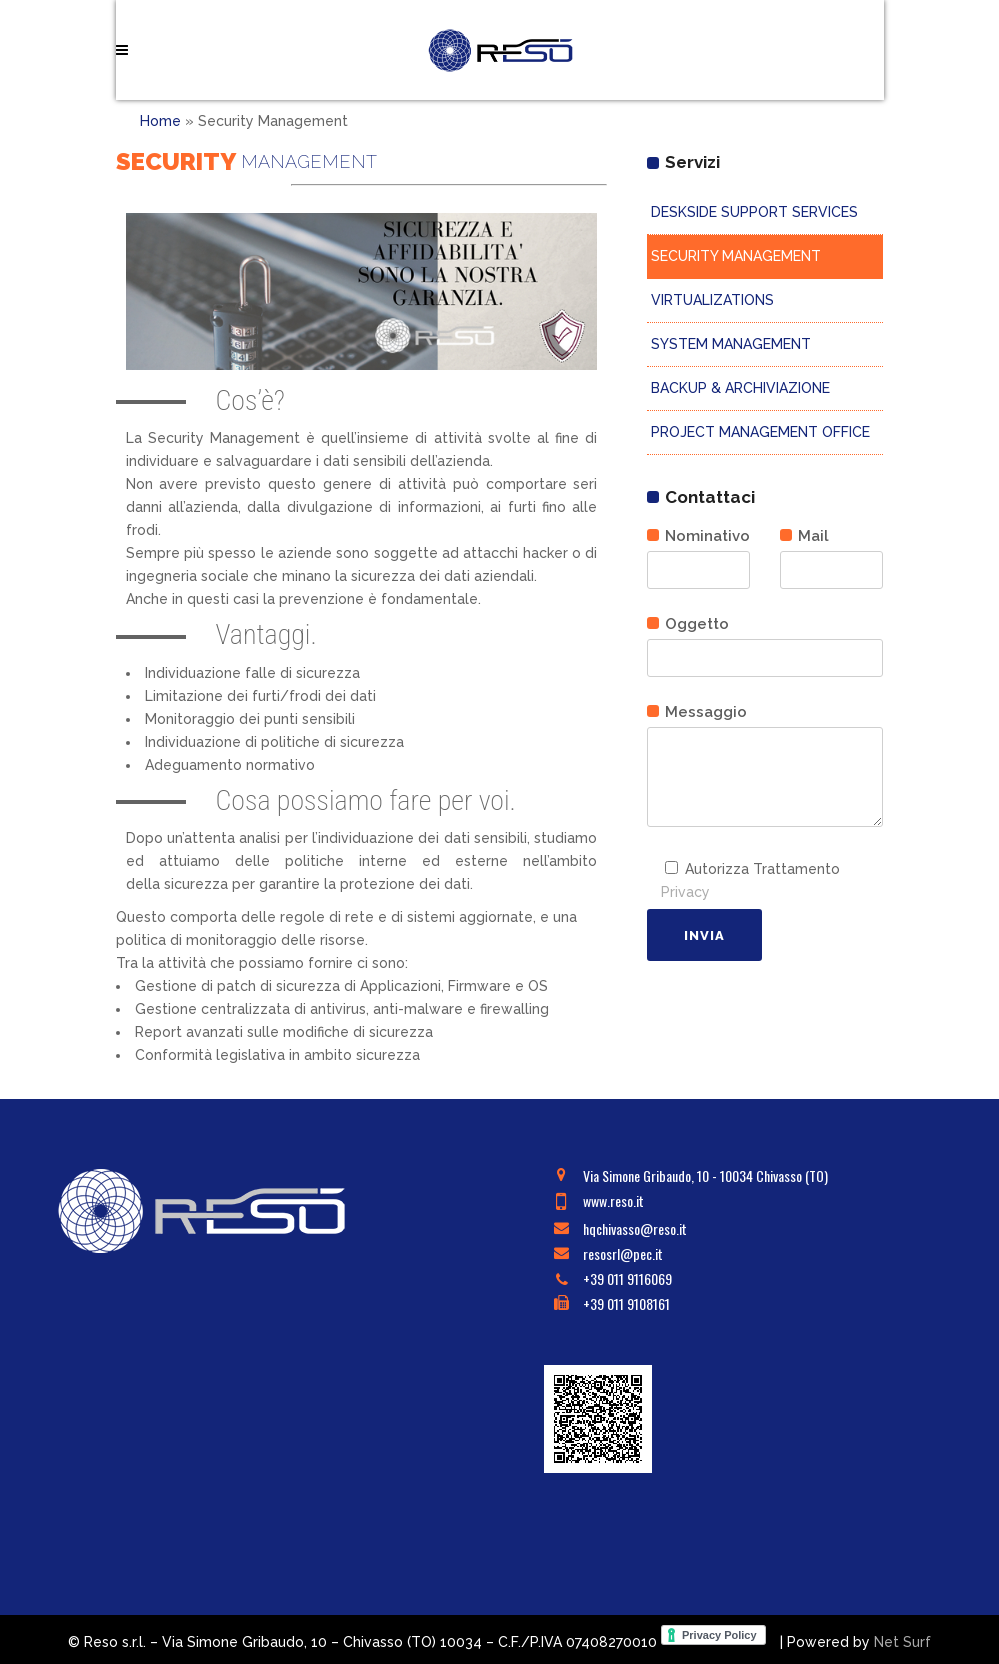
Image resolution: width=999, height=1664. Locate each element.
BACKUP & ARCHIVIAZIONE (738, 388)
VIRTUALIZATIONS (710, 300)
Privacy (685, 892)
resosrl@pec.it (623, 1253)
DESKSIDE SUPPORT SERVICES (752, 212)
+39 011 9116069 (627, 1278)
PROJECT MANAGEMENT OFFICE (758, 432)
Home (160, 121)
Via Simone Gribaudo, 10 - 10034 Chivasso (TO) (705, 1175)
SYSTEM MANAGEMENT (729, 344)
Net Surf (902, 1642)
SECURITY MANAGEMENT (734, 256)
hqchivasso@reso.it (635, 1228)
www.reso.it (613, 1200)
